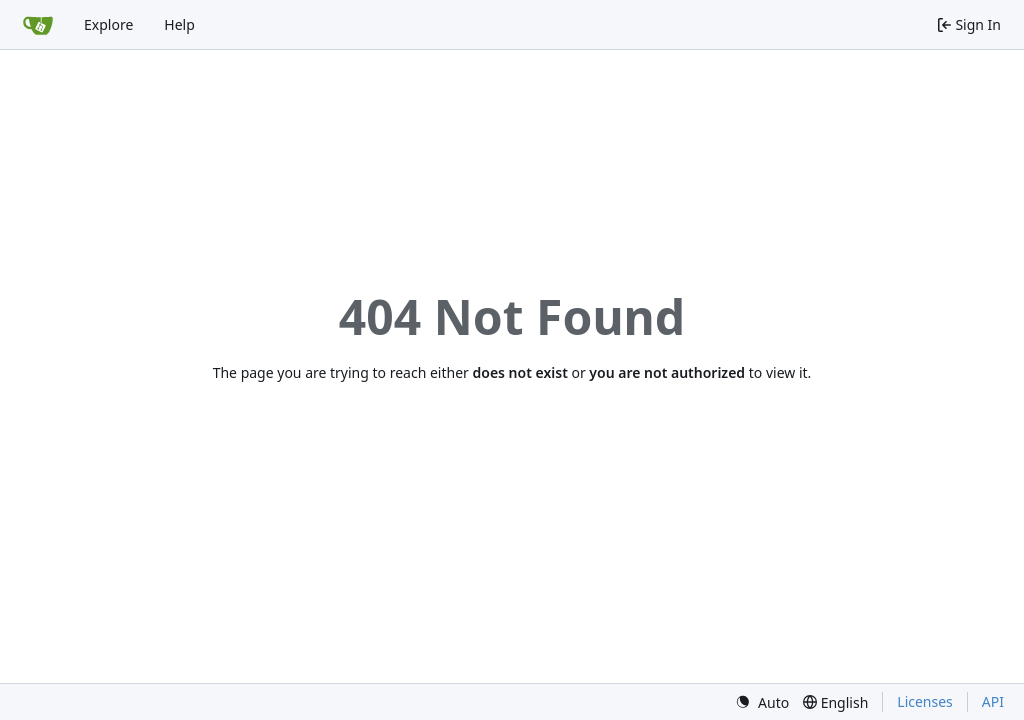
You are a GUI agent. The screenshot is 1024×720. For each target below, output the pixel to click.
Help (179, 24)
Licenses (925, 701)
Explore (108, 24)
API (993, 701)
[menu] (762, 702)
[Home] (38, 25)
